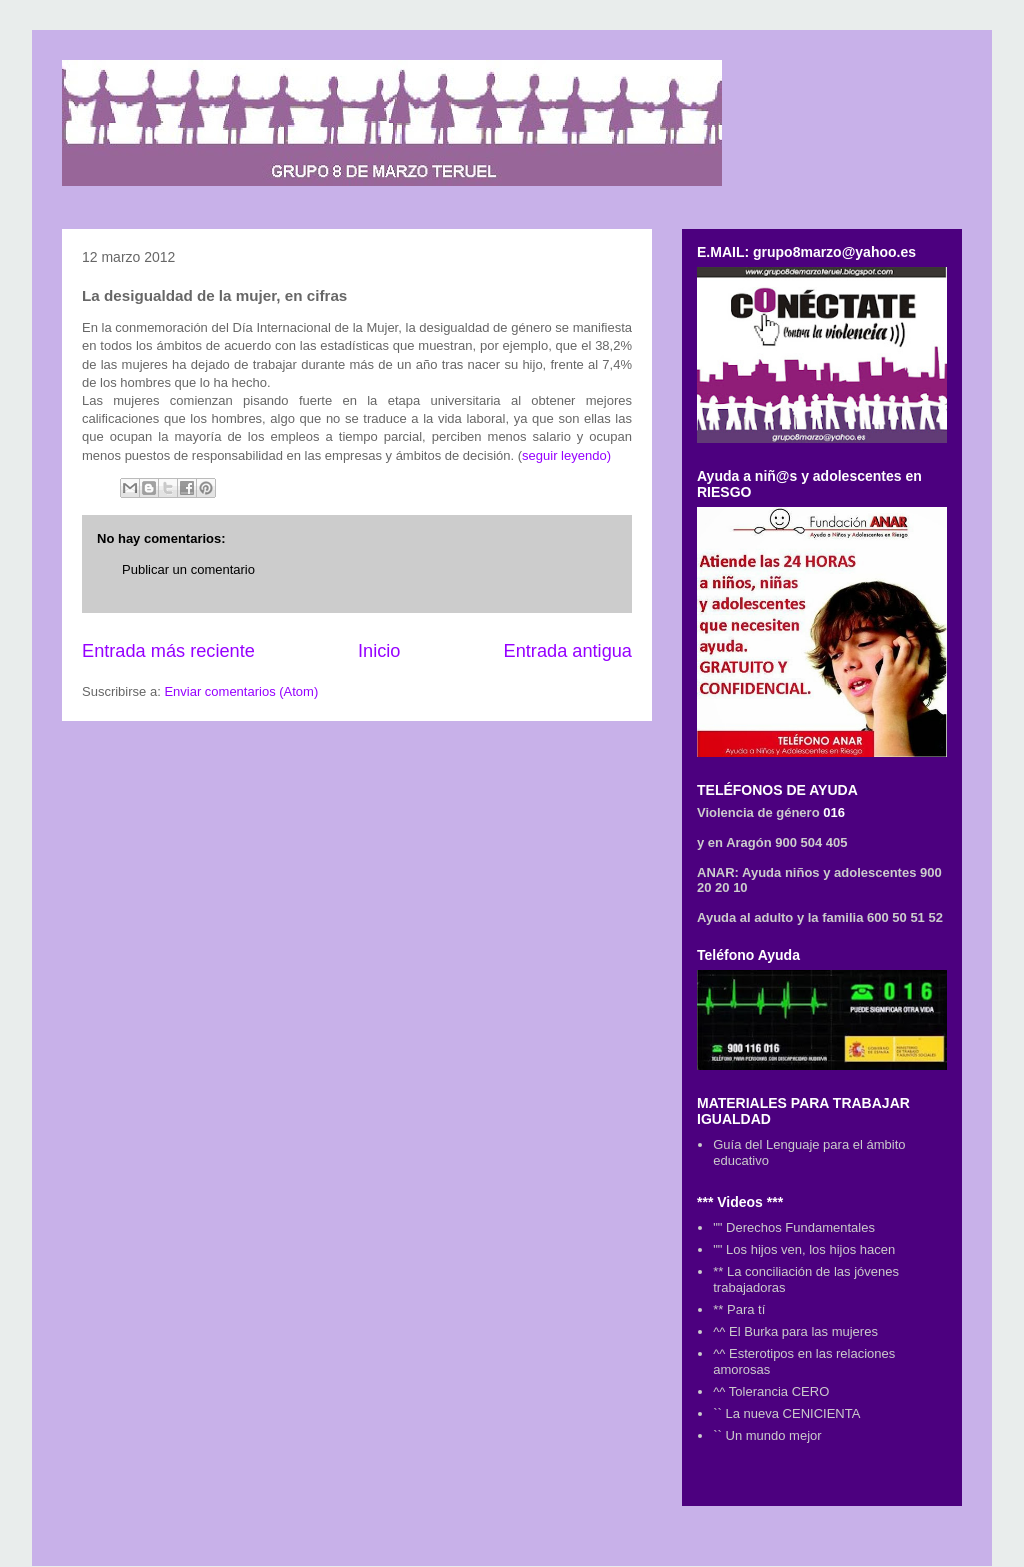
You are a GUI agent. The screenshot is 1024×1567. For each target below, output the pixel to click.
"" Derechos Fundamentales (794, 1227)
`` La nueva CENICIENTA (786, 1413)
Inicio (379, 651)
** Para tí (739, 1309)
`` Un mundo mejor (767, 1435)
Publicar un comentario (188, 569)
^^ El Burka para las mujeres (795, 1331)
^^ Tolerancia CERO (771, 1391)
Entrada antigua (568, 651)
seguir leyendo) (566, 455)
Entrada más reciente (168, 651)
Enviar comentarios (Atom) (241, 691)
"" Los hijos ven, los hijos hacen (804, 1249)
